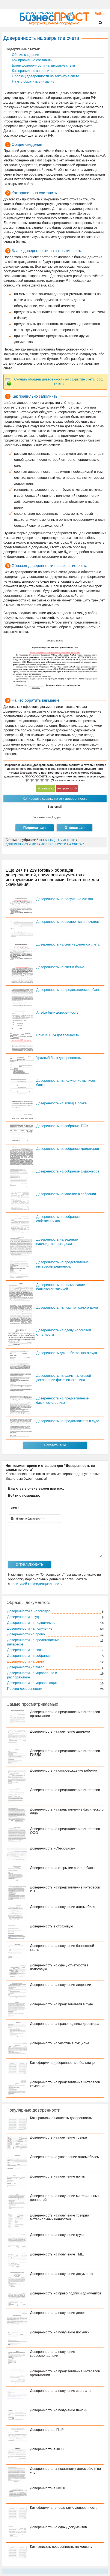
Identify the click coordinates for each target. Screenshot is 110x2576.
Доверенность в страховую (51, 1926)
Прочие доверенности (24, 1688)
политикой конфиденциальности (36, 1584)
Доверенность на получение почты (58, 2176)
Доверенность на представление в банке (68, 990)
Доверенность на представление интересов (65, 1790)
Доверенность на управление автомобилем (64, 2157)
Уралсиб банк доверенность (58, 1058)
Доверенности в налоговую (28, 1611)
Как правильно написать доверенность (61, 2118)
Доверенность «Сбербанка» (52, 1848)
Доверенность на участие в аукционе (59, 2043)
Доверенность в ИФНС (48, 2488)
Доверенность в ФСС (47, 2449)
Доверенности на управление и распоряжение (32, 1675)
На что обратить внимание (32, 81)
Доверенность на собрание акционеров (67, 1171)
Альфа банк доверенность (57, 1012)
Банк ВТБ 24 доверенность (57, 1035)
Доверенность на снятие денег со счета (67, 944)
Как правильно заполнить (32, 71)
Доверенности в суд (23, 1617)
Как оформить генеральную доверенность (63, 2507)
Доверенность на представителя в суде (67, 1421)
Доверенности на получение (29, 1628)
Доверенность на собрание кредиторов (67, 1148)
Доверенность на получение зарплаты (60, 2391)
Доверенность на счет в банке (60, 967)
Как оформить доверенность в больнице (62, 2062)
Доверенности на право (26, 1634)
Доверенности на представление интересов (33, 1642)
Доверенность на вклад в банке (61, 1103)
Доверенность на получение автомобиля (62, 1907)
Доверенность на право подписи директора (64, 2024)
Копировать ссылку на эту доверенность (55, 798)
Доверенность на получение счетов (64, 899)
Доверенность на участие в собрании (66, 1194)
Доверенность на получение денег (57, 2313)
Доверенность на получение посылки (59, 2332)
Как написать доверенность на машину (61, 2546)
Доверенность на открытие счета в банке (62, 1868)
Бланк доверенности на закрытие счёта (43, 65)
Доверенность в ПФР (47, 2429)
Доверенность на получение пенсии (58, 2410)
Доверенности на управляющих (32, 1683)
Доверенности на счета (25, 1661)
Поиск (97, 22)
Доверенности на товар (26, 1667)
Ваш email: (55, 806)
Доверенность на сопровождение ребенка (63, 1770)
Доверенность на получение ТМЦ (57, 2254)
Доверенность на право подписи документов (65, 2293)
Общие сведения (25, 55)
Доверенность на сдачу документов (58, 2527)
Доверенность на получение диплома (60, 1731)
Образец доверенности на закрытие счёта (45, 76)
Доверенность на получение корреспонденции (52, 2353)
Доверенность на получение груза (57, 2235)
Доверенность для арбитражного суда (66, 1353)
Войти (97, 14)
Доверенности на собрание (29, 1655)
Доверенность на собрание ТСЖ (62, 1126)
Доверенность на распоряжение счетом (67, 921)
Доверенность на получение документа (61, 2274)
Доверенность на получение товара (58, 2137)
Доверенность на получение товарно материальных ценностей (59, 2217)
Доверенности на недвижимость (33, 1622)
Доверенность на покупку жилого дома (67, 1307)
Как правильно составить (31, 60)
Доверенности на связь (25, 1650)
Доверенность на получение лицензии (60, 1985)
